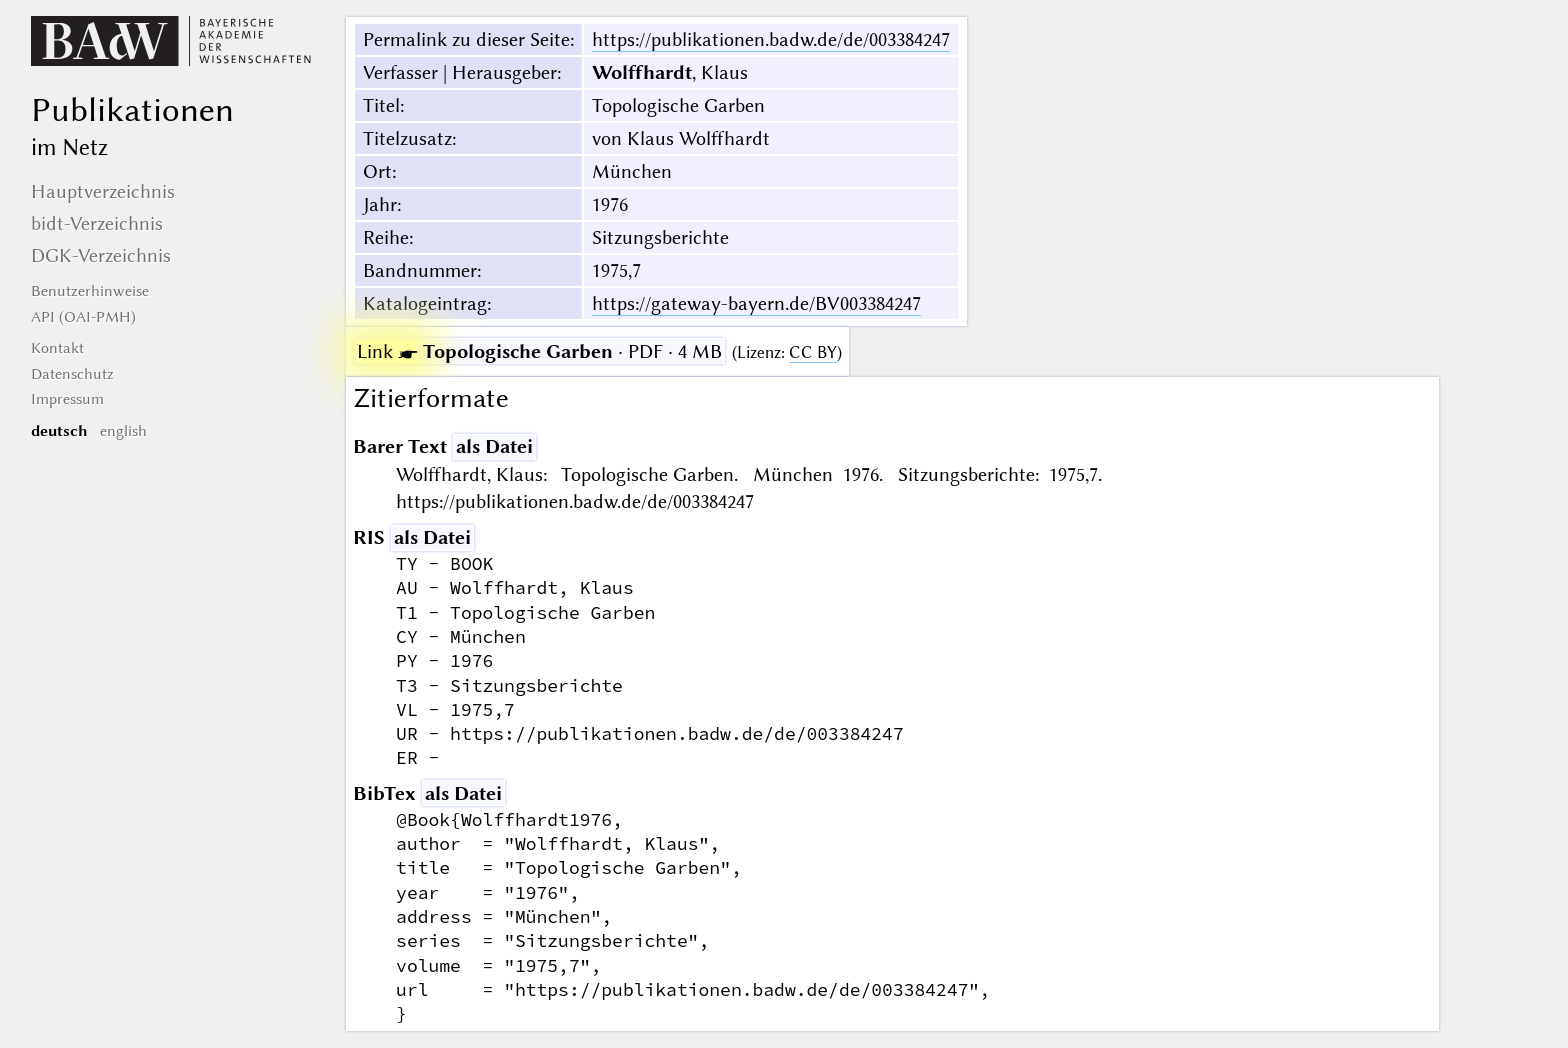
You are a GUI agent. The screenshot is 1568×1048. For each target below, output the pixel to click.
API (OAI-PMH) (83, 317)
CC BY (813, 352)
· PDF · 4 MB (539, 351)
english (123, 431)
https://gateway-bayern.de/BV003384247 (756, 303)
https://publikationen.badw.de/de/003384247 (771, 39)
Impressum (67, 399)
